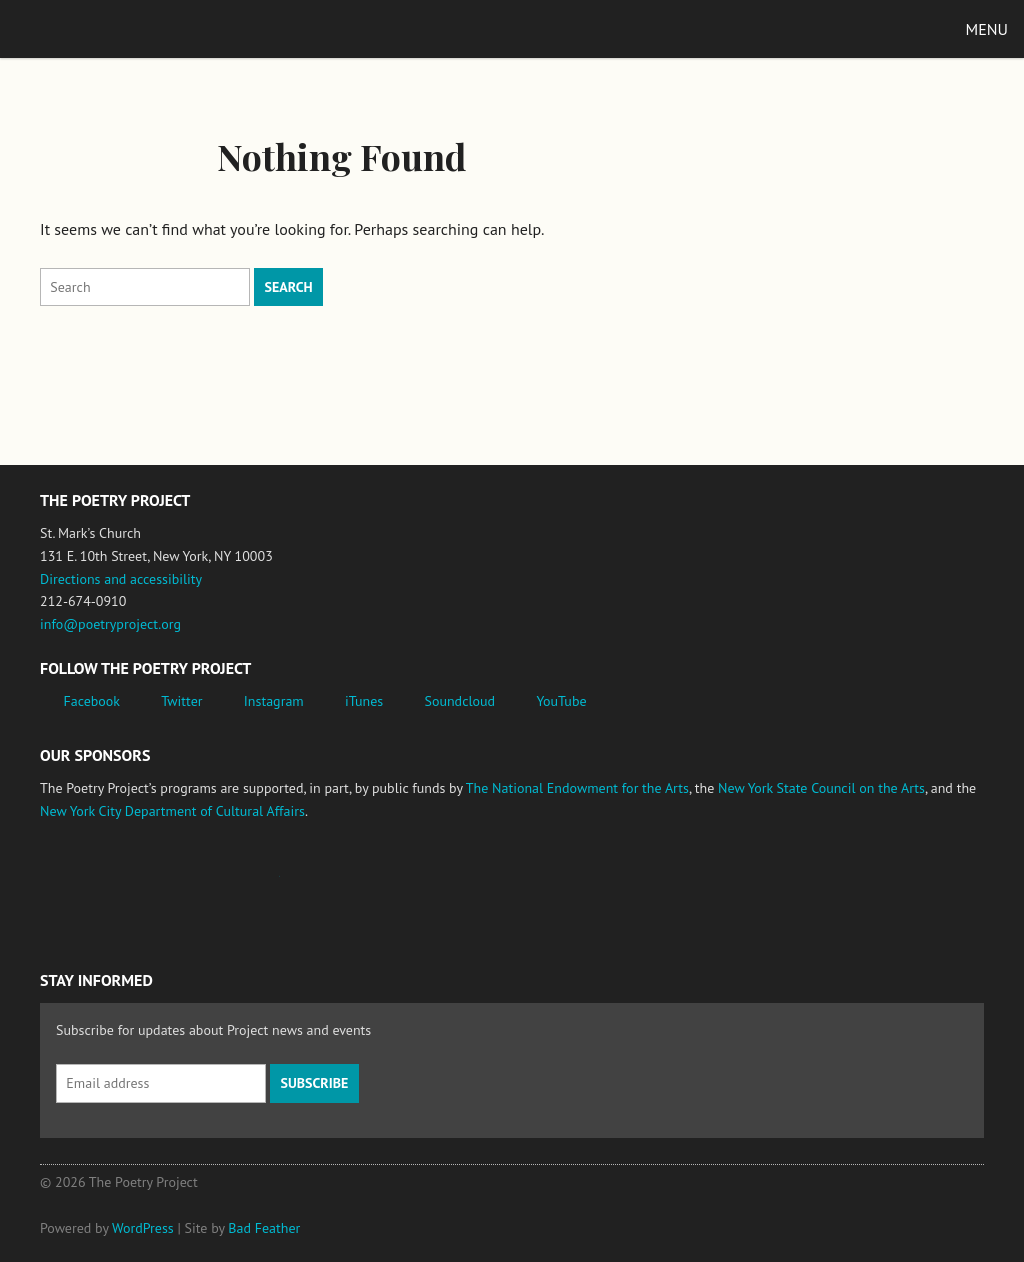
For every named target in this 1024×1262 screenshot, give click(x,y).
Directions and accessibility (121, 579)
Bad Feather (264, 1228)
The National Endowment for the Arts (577, 788)
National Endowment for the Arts (95, 886)
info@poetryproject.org (110, 624)
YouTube (561, 701)
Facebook (92, 701)
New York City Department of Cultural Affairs (172, 811)
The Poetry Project (109, 28)
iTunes (364, 701)
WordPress (143, 1228)
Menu (987, 29)
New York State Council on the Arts (821, 788)
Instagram (274, 701)
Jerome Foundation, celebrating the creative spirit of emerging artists (225, 886)
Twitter (181, 701)
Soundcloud (459, 701)
